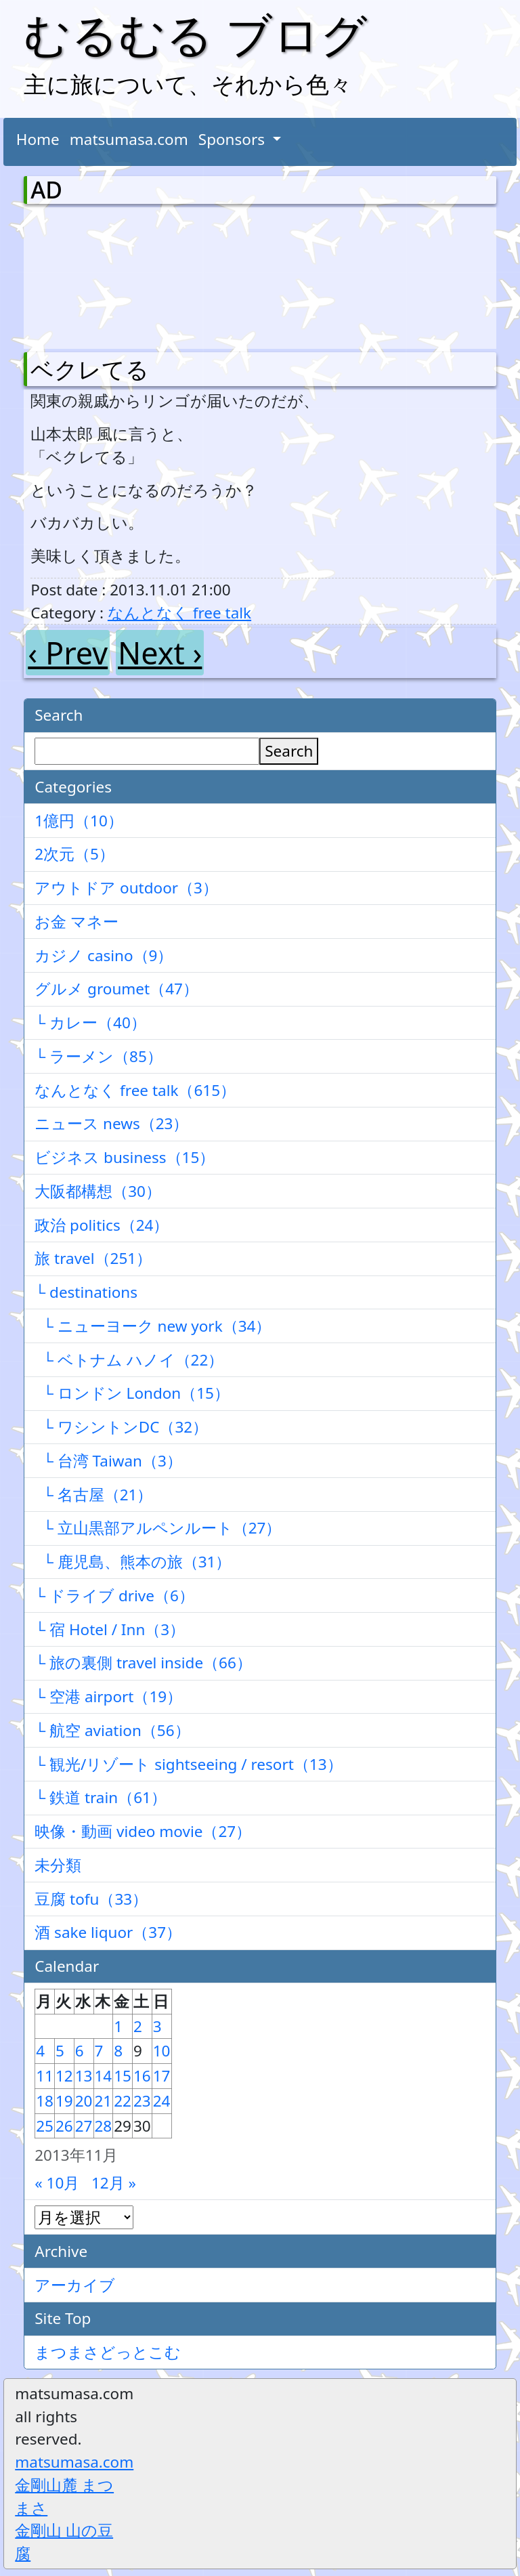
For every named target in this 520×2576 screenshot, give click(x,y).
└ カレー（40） (90, 1022)
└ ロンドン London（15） (132, 1392)
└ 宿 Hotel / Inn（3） (110, 1629)
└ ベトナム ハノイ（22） (129, 1359)
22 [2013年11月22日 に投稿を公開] (122, 2100)
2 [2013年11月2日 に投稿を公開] (137, 2026)
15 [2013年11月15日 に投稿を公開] (122, 2075)
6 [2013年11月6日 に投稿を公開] (79, 2050)
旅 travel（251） (93, 1258)
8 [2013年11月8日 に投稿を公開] (118, 2050)
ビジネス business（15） (125, 1157)
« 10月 (57, 2182)
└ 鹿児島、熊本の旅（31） (133, 1561)
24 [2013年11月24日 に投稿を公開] (162, 2100)
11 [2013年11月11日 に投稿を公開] (44, 2075)
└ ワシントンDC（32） (121, 1426)
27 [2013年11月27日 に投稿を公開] (84, 2125)
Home (38, 139)
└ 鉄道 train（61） (101, 1797)
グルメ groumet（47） (116, 988)
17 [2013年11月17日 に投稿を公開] (162, 2075)
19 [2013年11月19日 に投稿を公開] (64, 2100)
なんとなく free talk (179, 612)
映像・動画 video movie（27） (143, 1831)
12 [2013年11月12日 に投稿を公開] (64, 2075)
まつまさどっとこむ (108, 2352)
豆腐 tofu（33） (91, 1898)
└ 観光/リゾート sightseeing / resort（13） (188, 1764)
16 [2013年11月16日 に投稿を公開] (142, 2075)
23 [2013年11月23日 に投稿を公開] (142, 2100)
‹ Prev (68, 652)
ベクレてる (89, 369)
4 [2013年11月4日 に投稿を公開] (40, 2050)
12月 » (113, 2182)
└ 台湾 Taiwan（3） (108, 1460)
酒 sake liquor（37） (108, 1932)
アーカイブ (75, 2285)
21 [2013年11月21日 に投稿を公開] (103, 2100)
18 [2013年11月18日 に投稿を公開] (44, 2100)
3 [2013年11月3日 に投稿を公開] (157, 2026)
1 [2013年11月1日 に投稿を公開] (118, 2026)
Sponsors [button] (233, 139)
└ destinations (86, 1292)
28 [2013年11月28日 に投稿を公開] (103, 2125)
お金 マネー (76, 921)
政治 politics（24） (102, 1225)
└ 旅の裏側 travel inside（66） (143, 1662)
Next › (160, 652)
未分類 (58, 1865)
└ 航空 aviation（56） (112, 1730)
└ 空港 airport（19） (108, 1696)
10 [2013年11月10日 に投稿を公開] (162, 2050)
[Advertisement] (101, 275)
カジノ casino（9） (104, 955)
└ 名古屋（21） (93, 1494)
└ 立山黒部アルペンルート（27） (158, 1527)
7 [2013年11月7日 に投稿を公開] (99, 2050)
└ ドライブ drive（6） (114, 1595)
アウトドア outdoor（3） (126, 887)
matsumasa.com (129, 139)
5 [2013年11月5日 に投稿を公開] (60, 2050)
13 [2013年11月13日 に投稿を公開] (84, 2075)
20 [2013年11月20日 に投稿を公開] (84, 2100)
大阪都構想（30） (98, 1191)
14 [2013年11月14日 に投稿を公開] (103, 2075)
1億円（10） (79, 820)
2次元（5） (74, 853)
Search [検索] (289, 750)
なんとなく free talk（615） (135, 1090)
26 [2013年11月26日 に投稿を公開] (64, 2125)
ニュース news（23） (111, 1123)
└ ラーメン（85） (98, 1056)
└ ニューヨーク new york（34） (153, 1325)
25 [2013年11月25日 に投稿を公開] (44, 2125)
